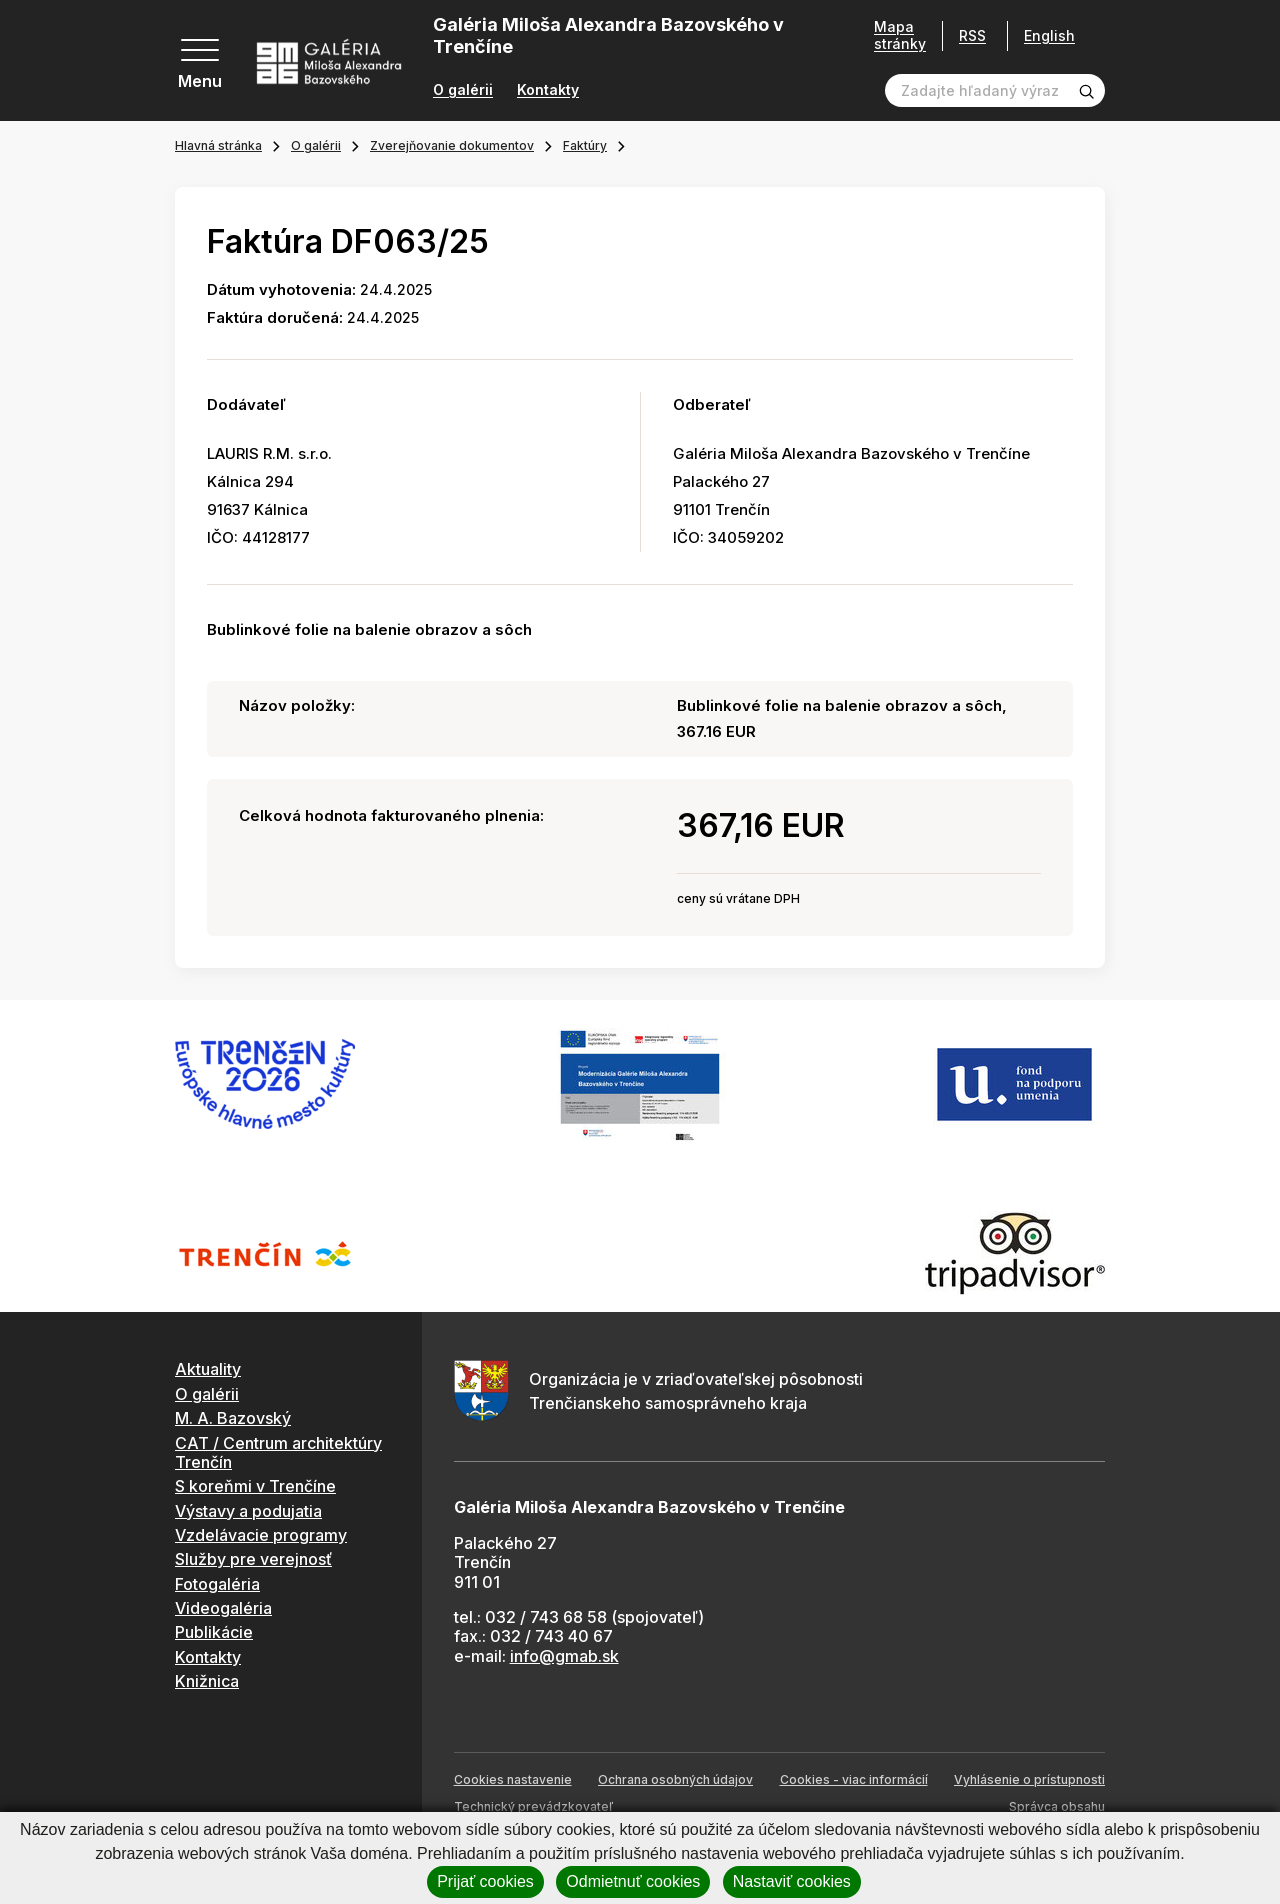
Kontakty (548, 90)
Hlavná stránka (218, 145)
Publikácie (214, 1632)
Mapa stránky (893, 35)
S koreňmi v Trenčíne (255, 1486)
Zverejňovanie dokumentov (452, 145)
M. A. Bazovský (233, 1418)
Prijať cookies (485, 1881)
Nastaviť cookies (792, 1881)
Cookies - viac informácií (854, 1779)
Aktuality (208, 1369)
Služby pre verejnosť (253, 1559)
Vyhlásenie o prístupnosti (1029, 1779)
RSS (965, 35)
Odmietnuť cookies (633, 1881)
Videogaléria (223, 1608)
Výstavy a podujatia (248, 1511)
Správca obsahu (1057, 1806)
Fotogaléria (217, 1584)
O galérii (463, 90)
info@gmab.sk (564, 1656)
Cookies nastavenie (513, 1779)
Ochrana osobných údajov (675, 1779)
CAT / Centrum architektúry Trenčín (278, 1452)
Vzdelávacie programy (261, 1535)
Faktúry (585, 145)
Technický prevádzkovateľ (533, 1806)
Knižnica (207, 1681)
